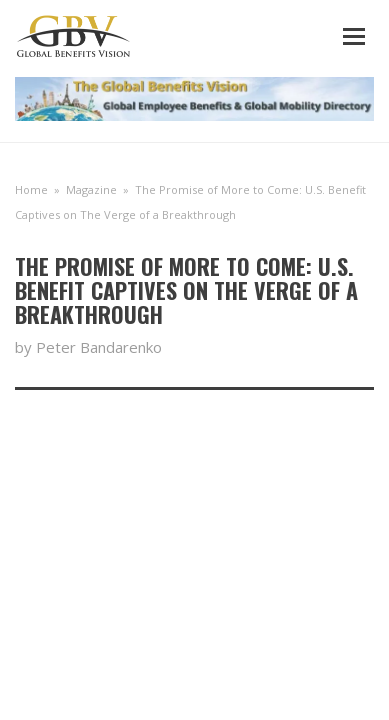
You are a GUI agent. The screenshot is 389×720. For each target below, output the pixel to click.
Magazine (91, 189)
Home (31, 189)
